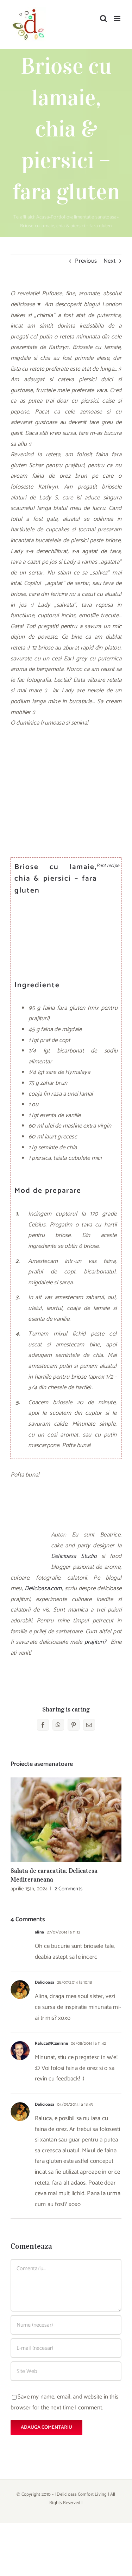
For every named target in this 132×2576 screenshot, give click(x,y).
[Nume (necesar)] (66, 2325)
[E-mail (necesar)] (66, 2348)
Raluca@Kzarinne (51, 2043)
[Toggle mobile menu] (117, 18)
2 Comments (68, 1888)
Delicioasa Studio (74, 1556)
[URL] (66, 2371)
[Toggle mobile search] (103, 18)
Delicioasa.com (43, 1588)
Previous (86, 261)
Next (109, 261)
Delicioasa (44, 1982)
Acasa (42, 217)
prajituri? (96, 1642)
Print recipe (106, 865)
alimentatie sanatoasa (94, 217)
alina (39, 1932)
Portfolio (60, 217)
